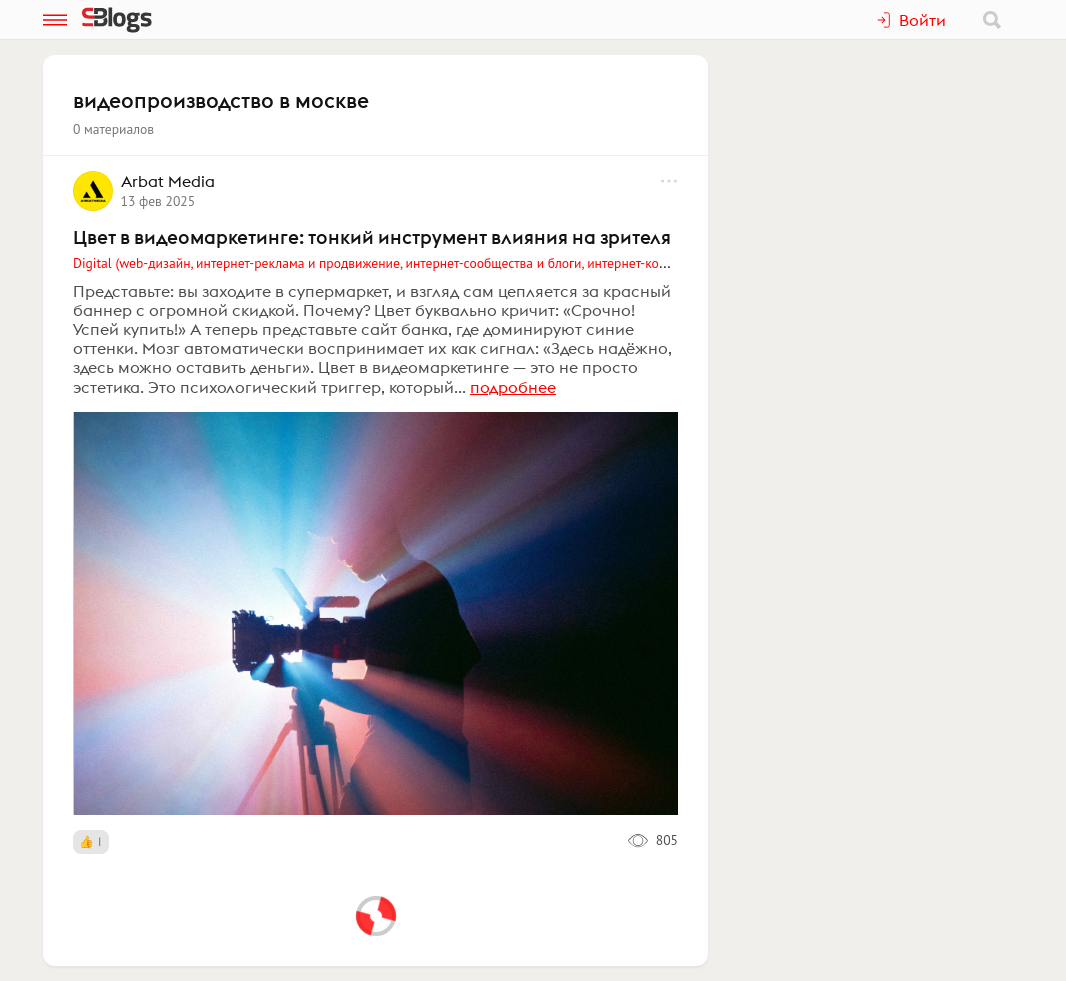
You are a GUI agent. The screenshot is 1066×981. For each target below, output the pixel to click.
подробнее (513, 387)
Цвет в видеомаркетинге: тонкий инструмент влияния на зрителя (372, 237)
